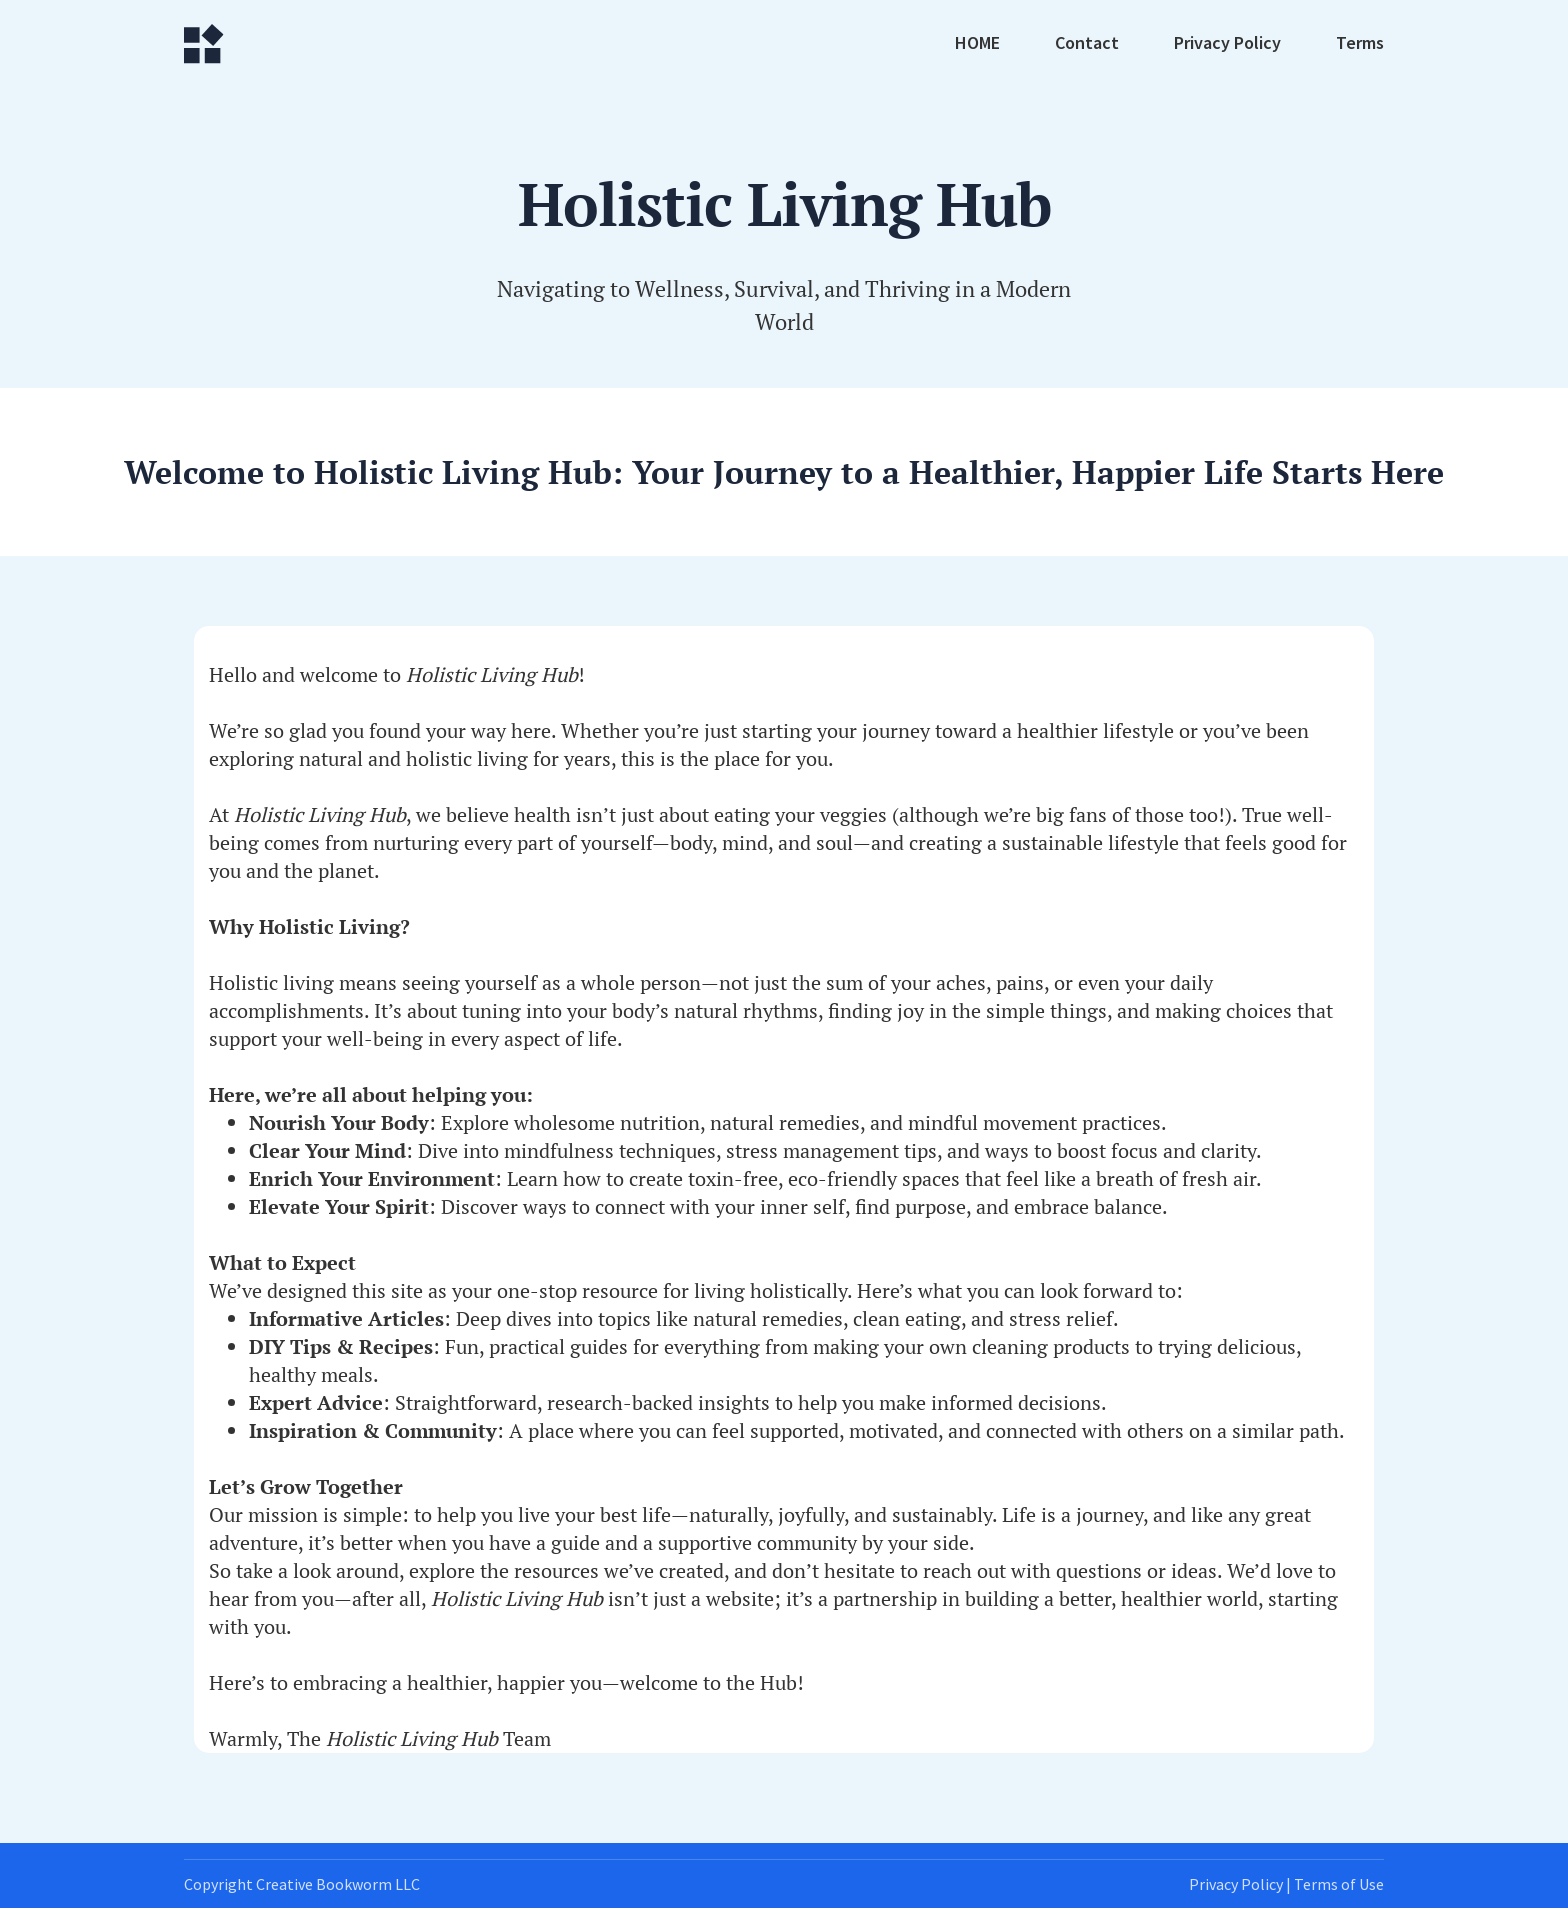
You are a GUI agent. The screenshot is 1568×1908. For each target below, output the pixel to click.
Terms (1360, 44)
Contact (1087, 44)
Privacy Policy (1227, 44)
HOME (977, 44)
